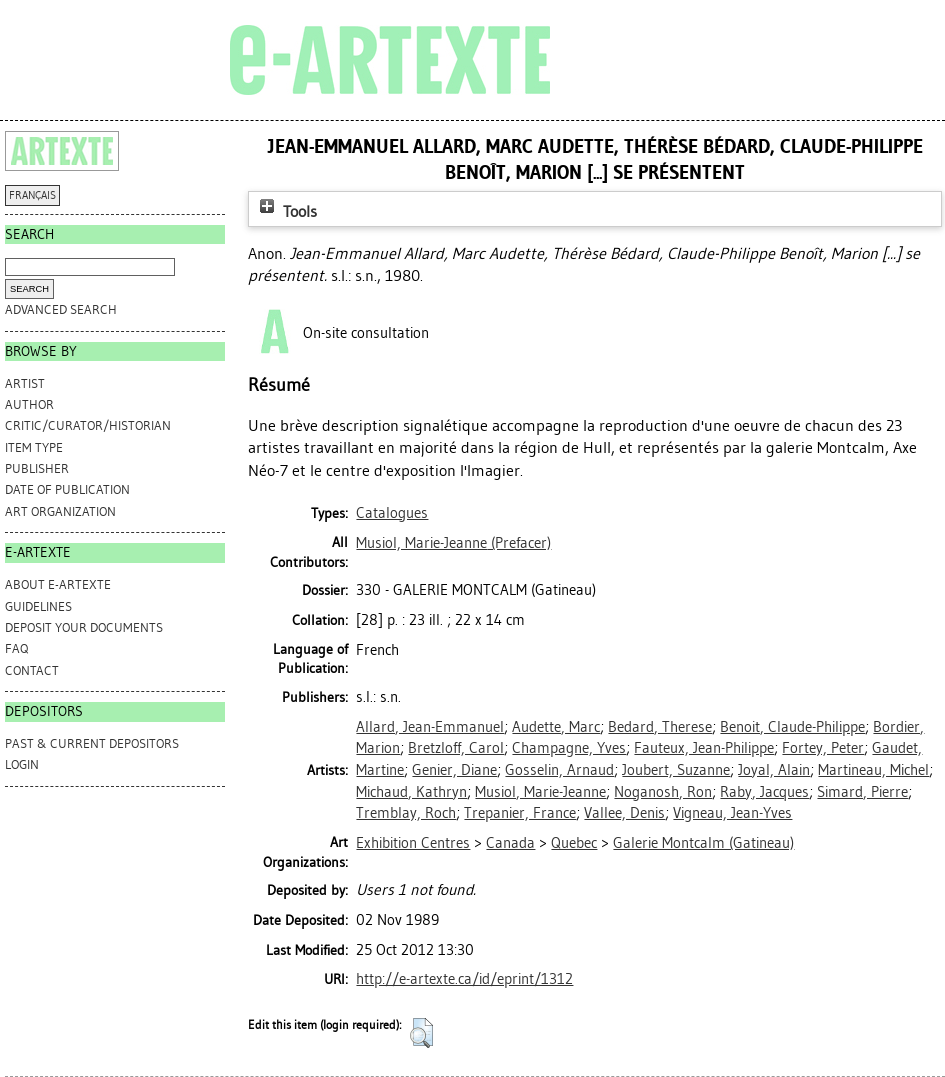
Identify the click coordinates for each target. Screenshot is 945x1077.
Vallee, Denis (624, 813)
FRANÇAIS (32, 195)
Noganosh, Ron (663, 792)
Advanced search (61, 309)
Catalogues (392, 513)
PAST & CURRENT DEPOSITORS (92, 743)
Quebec (574, 843)
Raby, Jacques (764, 792)
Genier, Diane (454, 770)
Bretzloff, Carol (456, 748)
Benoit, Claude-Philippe (792, 727)
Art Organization (60, 511)
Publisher (37, 468)
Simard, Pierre (862, 792)
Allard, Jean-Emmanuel (430, 727)
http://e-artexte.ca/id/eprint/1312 (464, 979)
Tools (286, 211)
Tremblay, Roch (406, 813)
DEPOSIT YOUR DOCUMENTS (84, 627)
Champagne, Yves (569, 748)
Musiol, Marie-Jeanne (540, 792)
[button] (421, 1033)
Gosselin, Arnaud (559, 770)
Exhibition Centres (413, 843)
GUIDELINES (38, 606)
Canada (510, 843)
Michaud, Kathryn (411, 792)
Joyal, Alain (774, 770)
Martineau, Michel (873, 770)
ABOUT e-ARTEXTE (58, 584)
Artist (25, 383)
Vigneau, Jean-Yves (732, 813)
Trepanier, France (520, 813)
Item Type (34, 447)
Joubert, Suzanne (676, 770)
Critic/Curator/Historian (88, 425)
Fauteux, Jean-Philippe (704, 748)
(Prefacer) (453, 543)
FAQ (16, 648)
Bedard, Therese (660, 727)
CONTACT (32, 670)
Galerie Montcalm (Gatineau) (703, 843)
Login (22, 764)
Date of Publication (67, 489)
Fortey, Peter (823, 748)
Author (29, 404)
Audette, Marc (556, 727)
